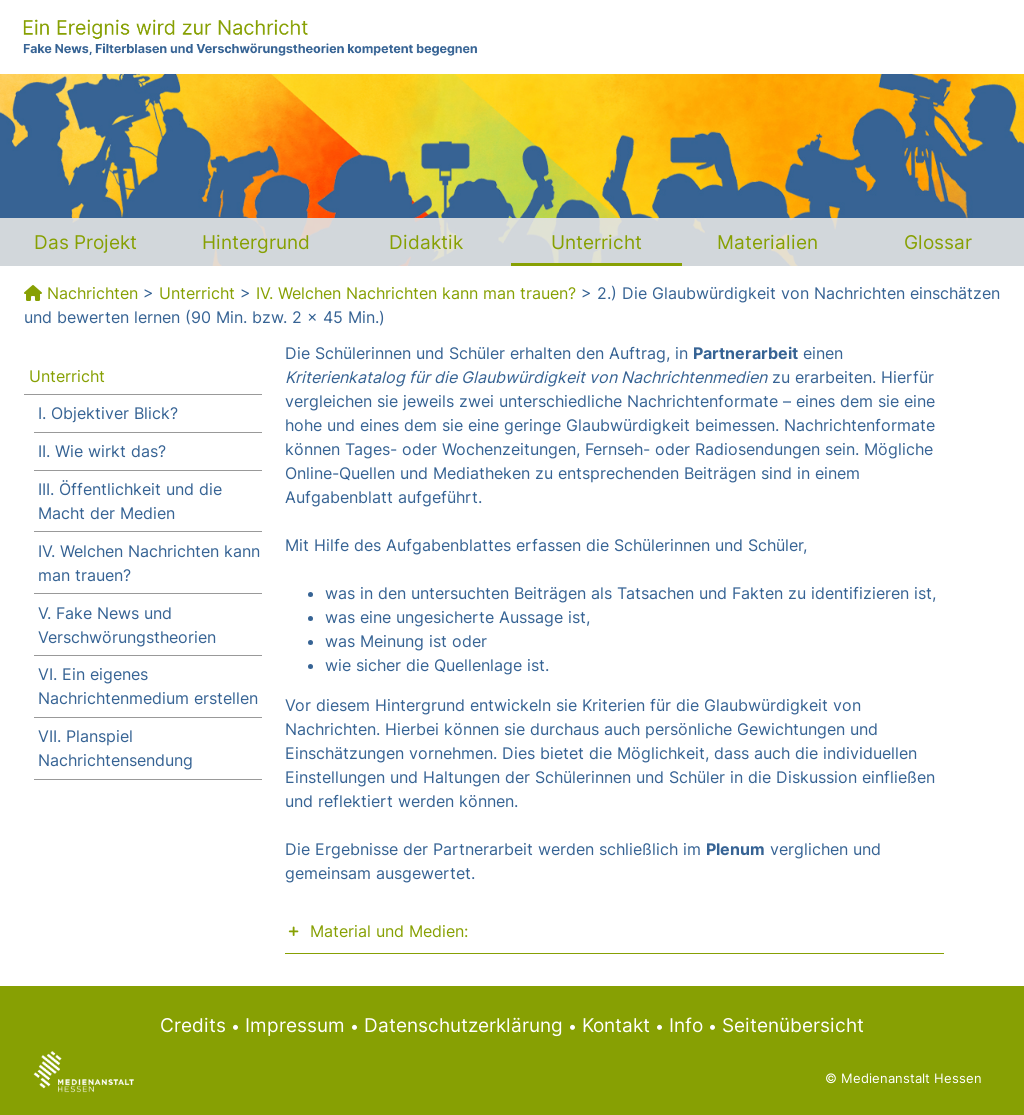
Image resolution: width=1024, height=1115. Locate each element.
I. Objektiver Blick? (108, 413)
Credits (193, 1025)
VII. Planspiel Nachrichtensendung (115, 748)
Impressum (295, 1025)
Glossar (938, 242)
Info (686, 1025)
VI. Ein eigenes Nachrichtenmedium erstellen (148, 686)
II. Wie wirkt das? (102, 451)
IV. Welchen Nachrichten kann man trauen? (416, 293)
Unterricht (596, 242)
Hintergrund (256, 242)
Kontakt (616, 1025)
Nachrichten (92, 293)
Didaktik (426, 242)
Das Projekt (85, 242)
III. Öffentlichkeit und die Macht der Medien (130, 501)
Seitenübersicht (793, 1025)
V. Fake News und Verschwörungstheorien (127, 625)
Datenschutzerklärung (463, 1025)
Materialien (767, 242)
